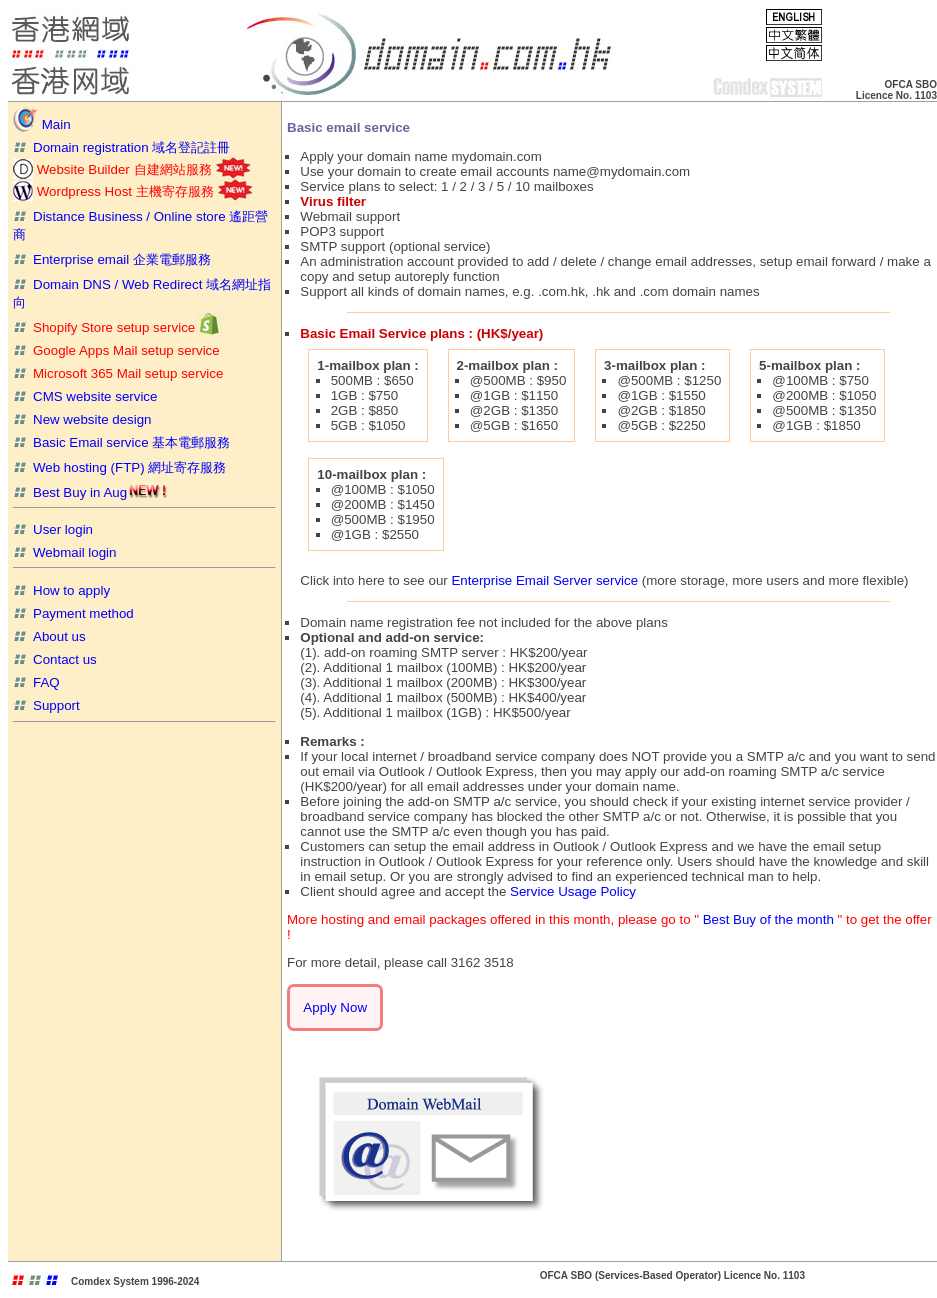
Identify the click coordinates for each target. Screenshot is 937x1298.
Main (42, 124)
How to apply (61, 590)
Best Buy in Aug (90, 492)
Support (46, 705)
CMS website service (85, 396)
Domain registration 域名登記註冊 (121, 147)
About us (49, 636)
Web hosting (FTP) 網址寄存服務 (119, 467)
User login (53, 529)
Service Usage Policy (573, 891)
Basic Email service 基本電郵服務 (121, 442)
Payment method (73, 613)
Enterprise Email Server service (544, 580)
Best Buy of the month (770, 919)
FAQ (36, 682)
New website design (82, 419)
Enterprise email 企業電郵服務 (112, 259)
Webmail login (64, 552)
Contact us (55, 659)
